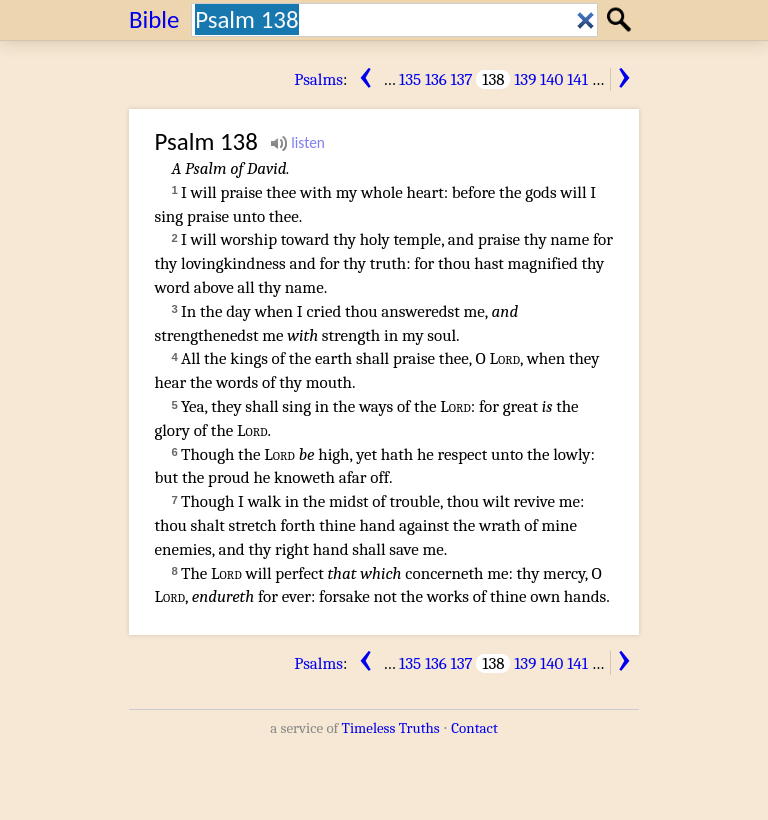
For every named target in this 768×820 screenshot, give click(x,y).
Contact (474, 728)
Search (621, 19)
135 (410, 79)
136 (436, 79)
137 (462, 79)
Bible (154, 19)
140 (551, 79)
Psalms (318, 79)
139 (525, 79)
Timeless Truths (391, 728)
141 (577, 79)
